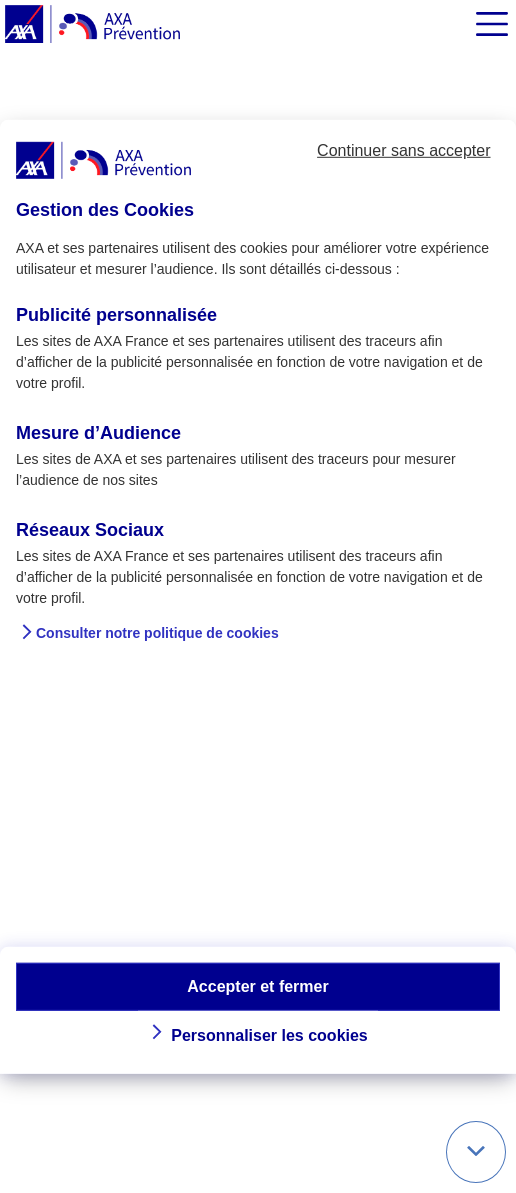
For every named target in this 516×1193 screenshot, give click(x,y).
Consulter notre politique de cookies (157, 633)
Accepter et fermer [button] (257, 985)
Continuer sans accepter (403, 150)
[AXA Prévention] (92, 25)
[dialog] (258, 596)
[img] (492, 24)
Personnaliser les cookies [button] (269, 1035)
